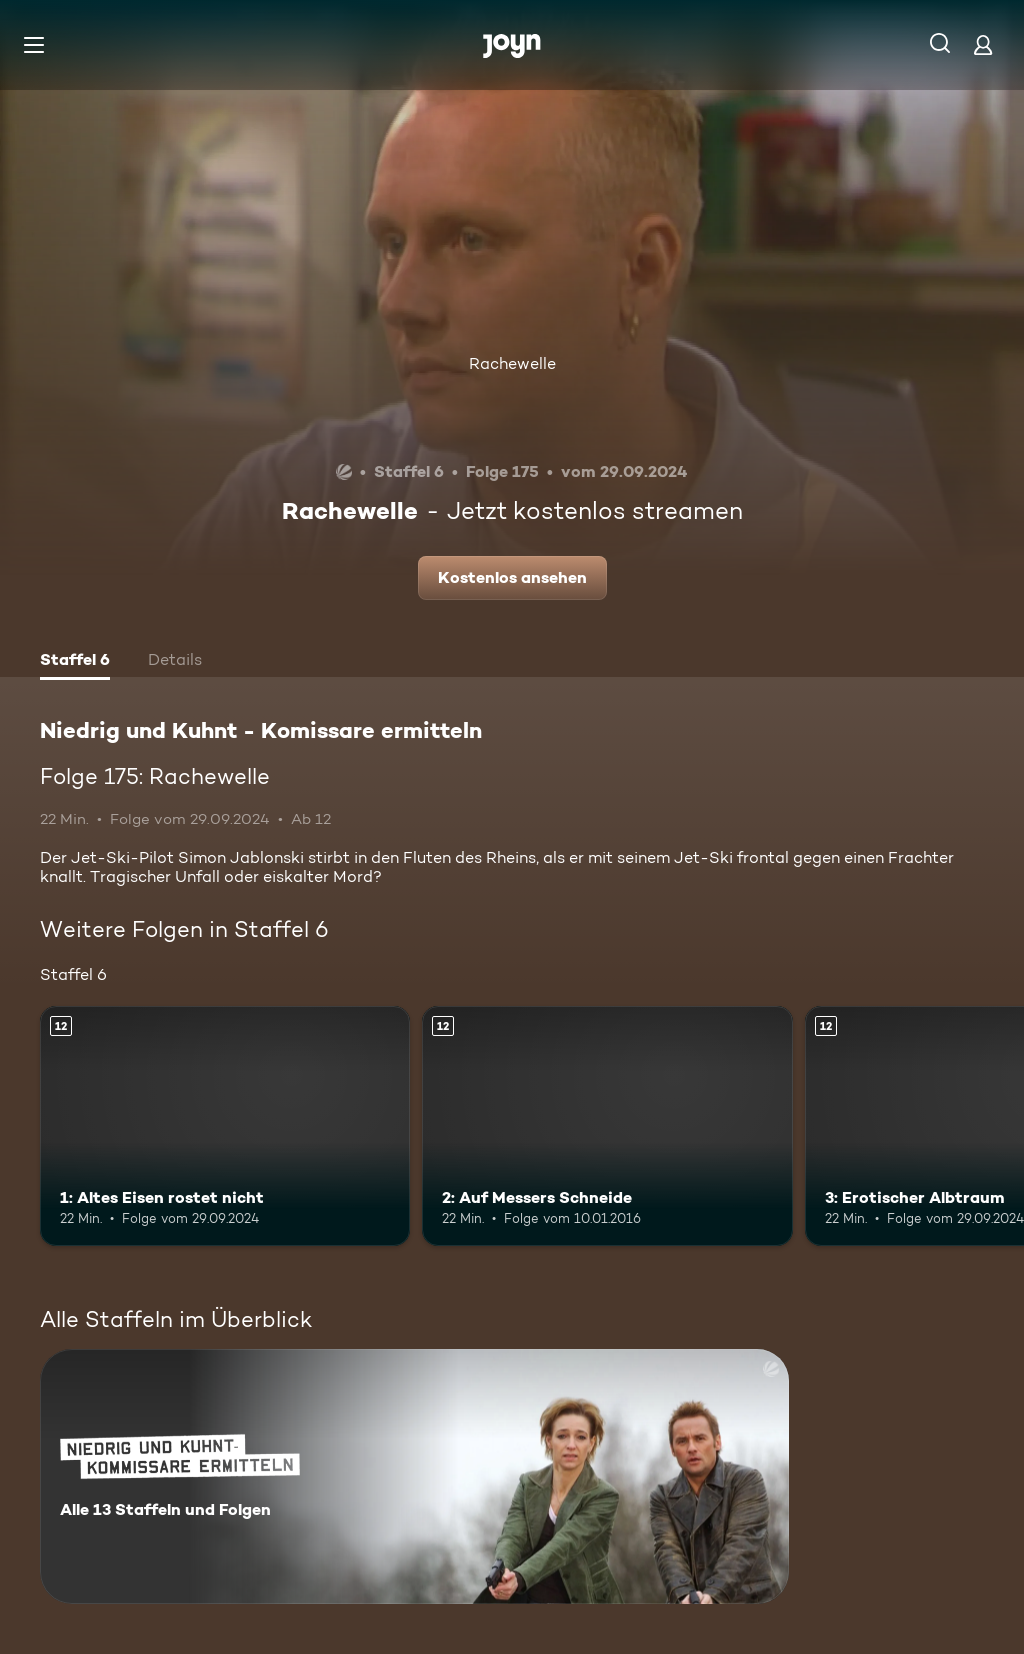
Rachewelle (512, 363)
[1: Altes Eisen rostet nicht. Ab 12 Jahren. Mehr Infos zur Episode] (225, 1126)
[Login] (983, 44)
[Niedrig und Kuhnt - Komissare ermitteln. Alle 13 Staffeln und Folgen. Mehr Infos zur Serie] (414, 1476)
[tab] (75, 662)
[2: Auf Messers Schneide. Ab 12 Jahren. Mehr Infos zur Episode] (607, 1126)
